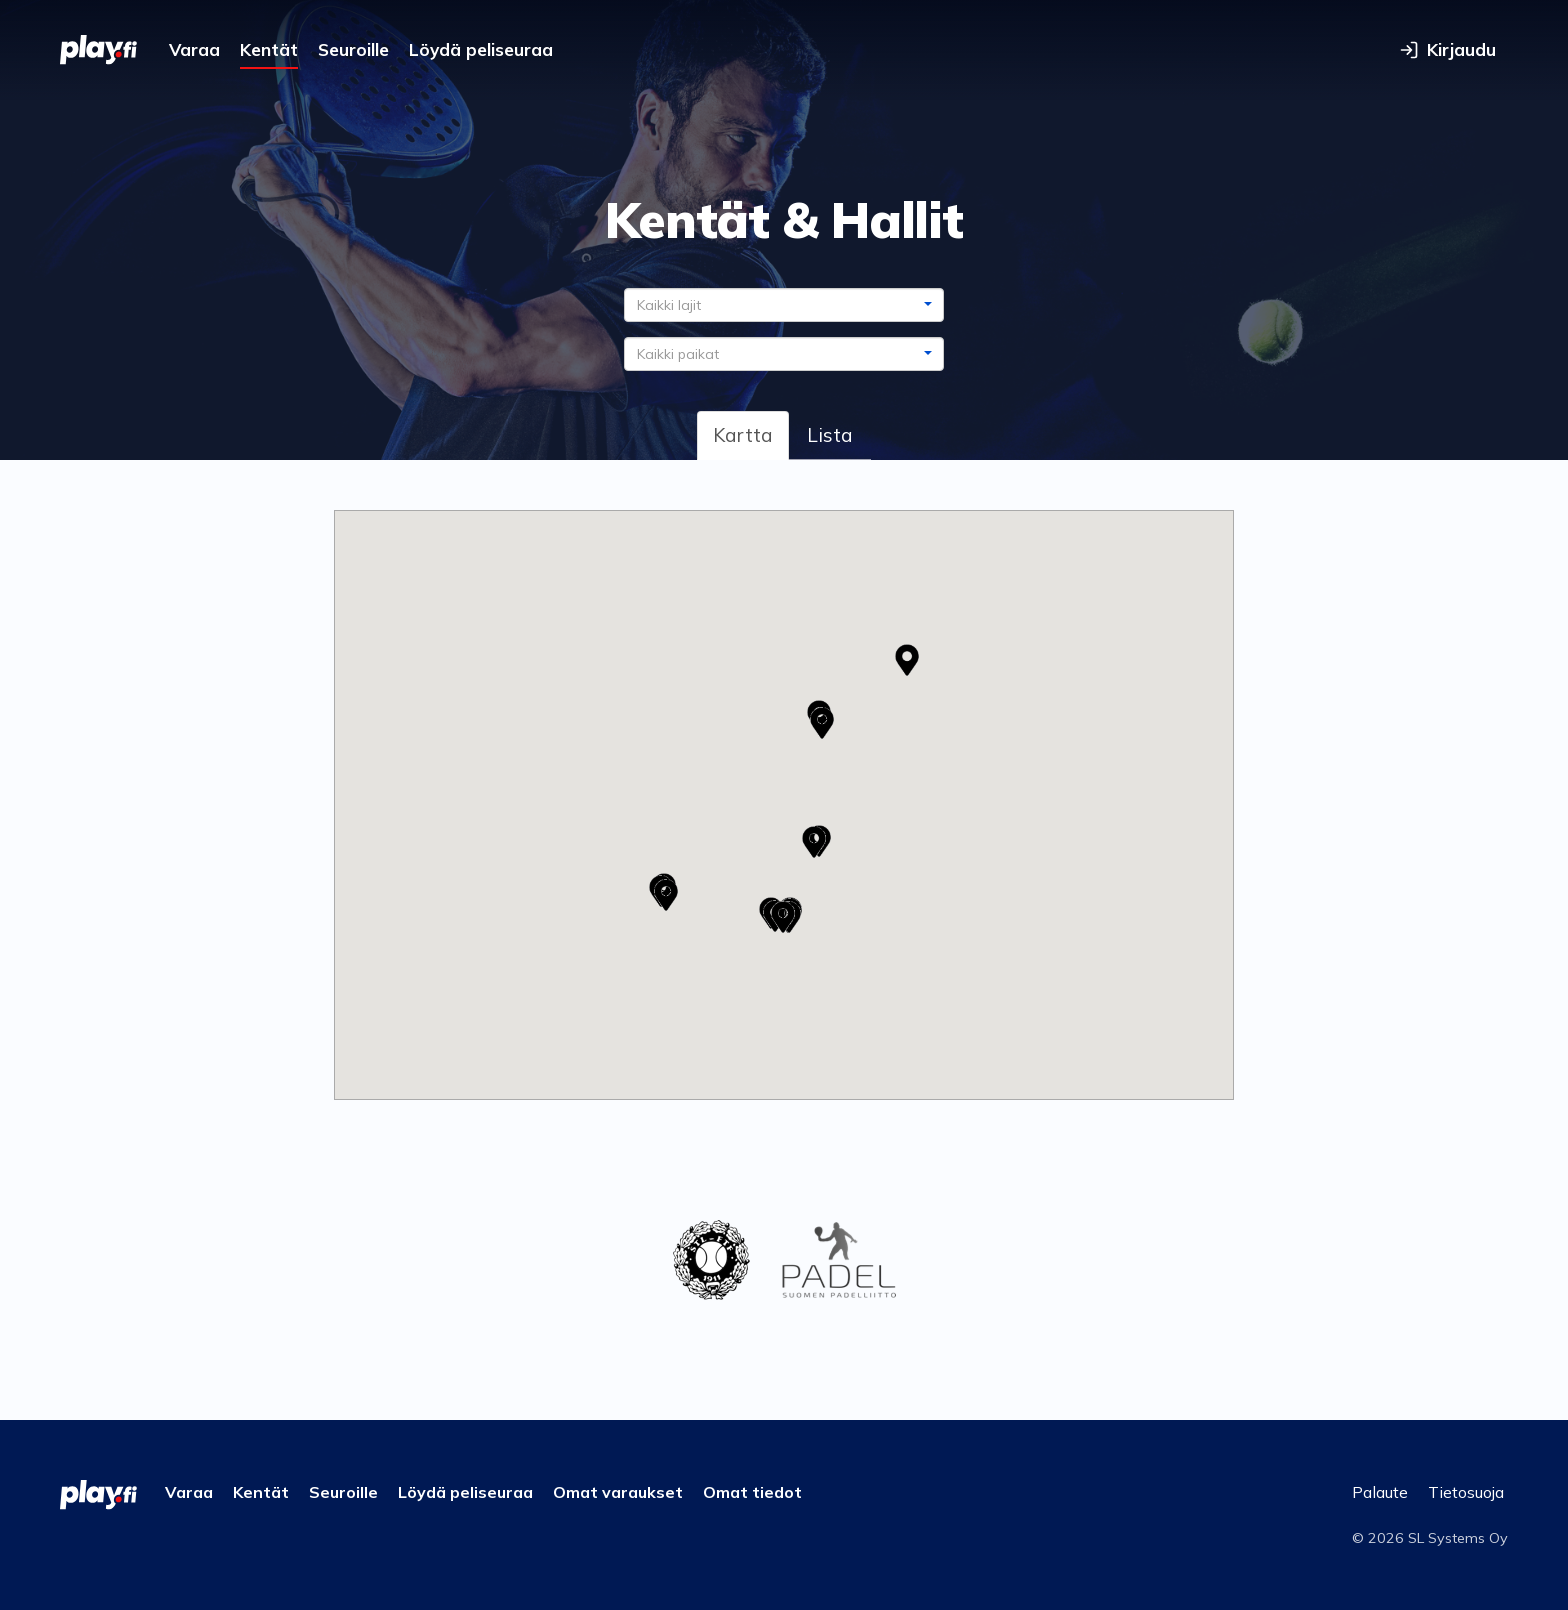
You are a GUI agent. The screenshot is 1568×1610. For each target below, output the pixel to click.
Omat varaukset (618, 1492)
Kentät (269, 49)
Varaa (194, 49)
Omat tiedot (752, 1492)
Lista (830, 435)
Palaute (1380, 1492)
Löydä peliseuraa (481, 49)
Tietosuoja (1466, 1492)
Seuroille (353, 49)
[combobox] (784, 305)
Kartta (743, 435)
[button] (666, 895)
